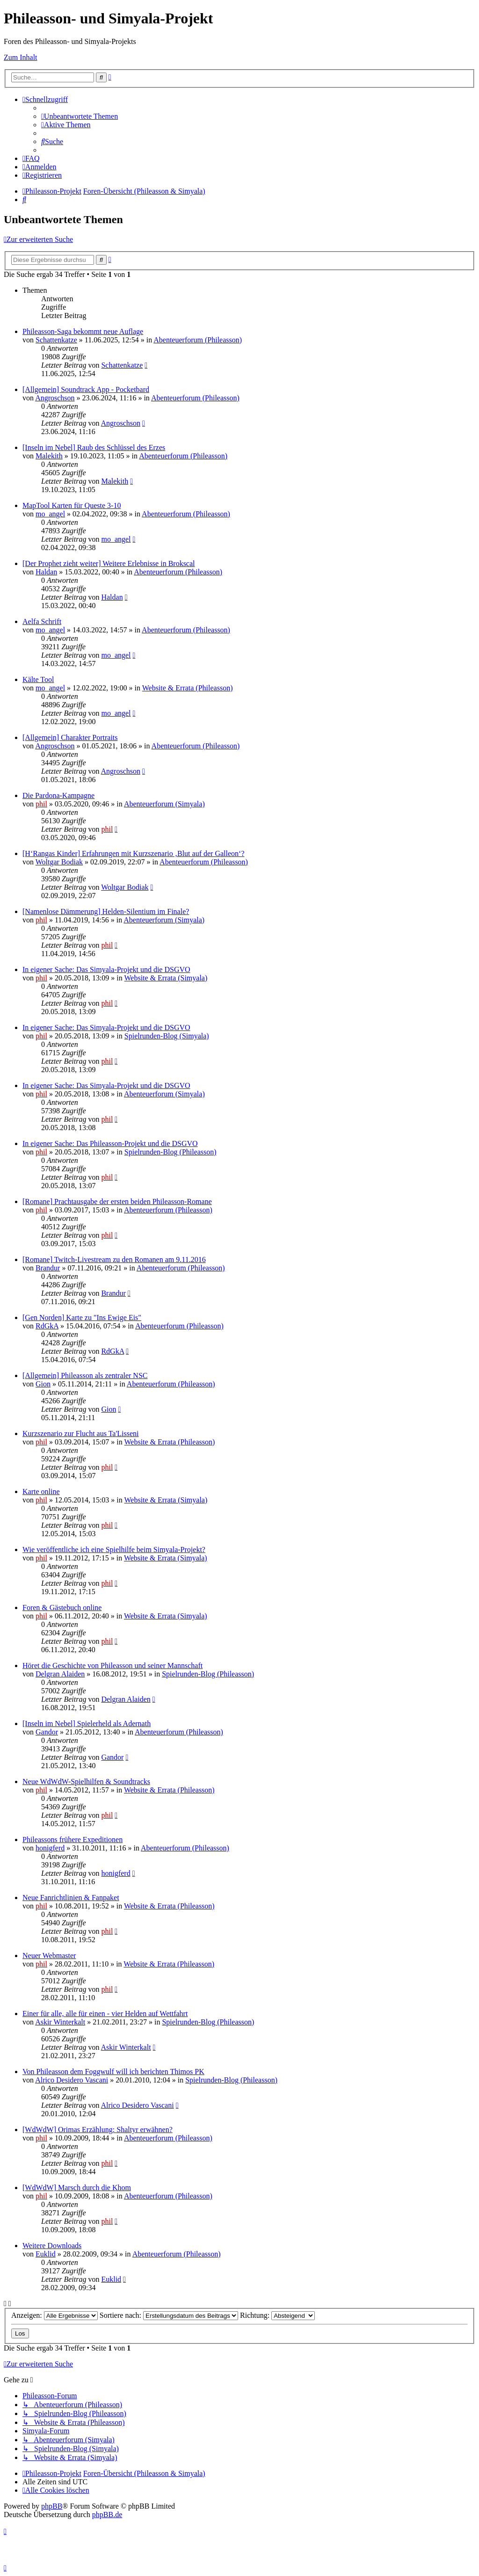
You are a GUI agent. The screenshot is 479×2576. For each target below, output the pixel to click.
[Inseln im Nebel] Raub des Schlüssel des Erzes (93, 447)
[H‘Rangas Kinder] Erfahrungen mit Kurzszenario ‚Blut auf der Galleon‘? (133, 853)
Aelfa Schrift (41, 621)
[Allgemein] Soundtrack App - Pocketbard (85, 389)
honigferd (50, 1848)
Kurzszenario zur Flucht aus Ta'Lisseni (80, 1433)
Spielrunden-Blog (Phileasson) (170, 1152)
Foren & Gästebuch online (62, 1607)
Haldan (46, 572)
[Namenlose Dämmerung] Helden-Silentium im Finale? (105, 911)
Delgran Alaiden (60, 1674)
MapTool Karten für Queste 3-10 (71, 505)
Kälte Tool (38, 679)
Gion (43, 1384)
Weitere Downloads (51, 2245)
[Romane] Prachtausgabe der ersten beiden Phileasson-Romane (117, 1201)
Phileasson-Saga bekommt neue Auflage (82, 331)
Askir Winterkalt (60, 2022)
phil (41, 804)
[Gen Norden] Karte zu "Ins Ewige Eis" (81, 1317)
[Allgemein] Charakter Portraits (70, 737)
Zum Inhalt (20, 57)
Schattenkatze (56, 340)
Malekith (49, 456)
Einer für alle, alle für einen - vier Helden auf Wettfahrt (105, 2013)
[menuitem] (79, 116)
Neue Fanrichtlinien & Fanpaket (70, 1897)
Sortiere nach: (169, 2315)
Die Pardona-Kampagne (58, 795)
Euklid (46, 2254)
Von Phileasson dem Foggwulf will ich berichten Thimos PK (113, 2071)
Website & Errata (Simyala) (166, 978)
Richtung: (277, 2315)
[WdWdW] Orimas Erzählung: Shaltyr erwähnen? (97, 2129)
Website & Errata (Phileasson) (187, 688)
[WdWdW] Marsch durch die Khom (76, 2187)
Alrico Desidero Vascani (71, 2080)
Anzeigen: (54, 2315)
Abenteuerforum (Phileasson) (197, 340)
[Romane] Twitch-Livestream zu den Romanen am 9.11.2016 (114, 1259)
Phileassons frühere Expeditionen (72, 1839)
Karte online (41, 1491)
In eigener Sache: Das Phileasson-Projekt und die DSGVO (110, 1143)
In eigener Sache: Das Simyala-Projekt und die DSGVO (106, 969)
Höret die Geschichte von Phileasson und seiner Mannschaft (112, 1665)
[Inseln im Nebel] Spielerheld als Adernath (86, 1723)
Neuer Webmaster (49, 1955)
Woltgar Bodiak (59, 862)
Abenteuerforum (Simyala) (164, 804)
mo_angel (50, 514)
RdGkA (47, 1326)
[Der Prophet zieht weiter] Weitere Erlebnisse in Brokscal (108, 563)
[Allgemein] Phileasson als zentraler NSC (85, 1375)
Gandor (47, 1732)
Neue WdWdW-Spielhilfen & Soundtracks (86, 1781)
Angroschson (54, 398)
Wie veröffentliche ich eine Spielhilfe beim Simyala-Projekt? (113, 1549)
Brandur (48, 1268)
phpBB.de (107, 2514)
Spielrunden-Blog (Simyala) (166, 1036)
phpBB (51, 2506)
